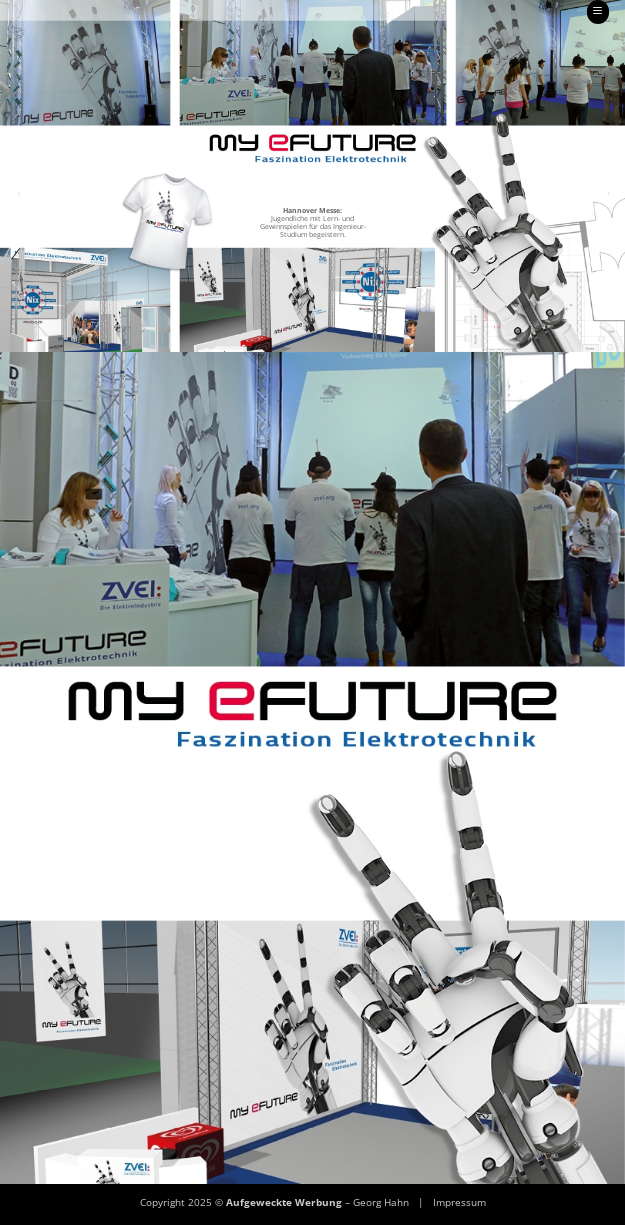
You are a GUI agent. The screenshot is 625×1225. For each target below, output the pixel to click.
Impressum (459, 1202)
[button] (598, 12)
